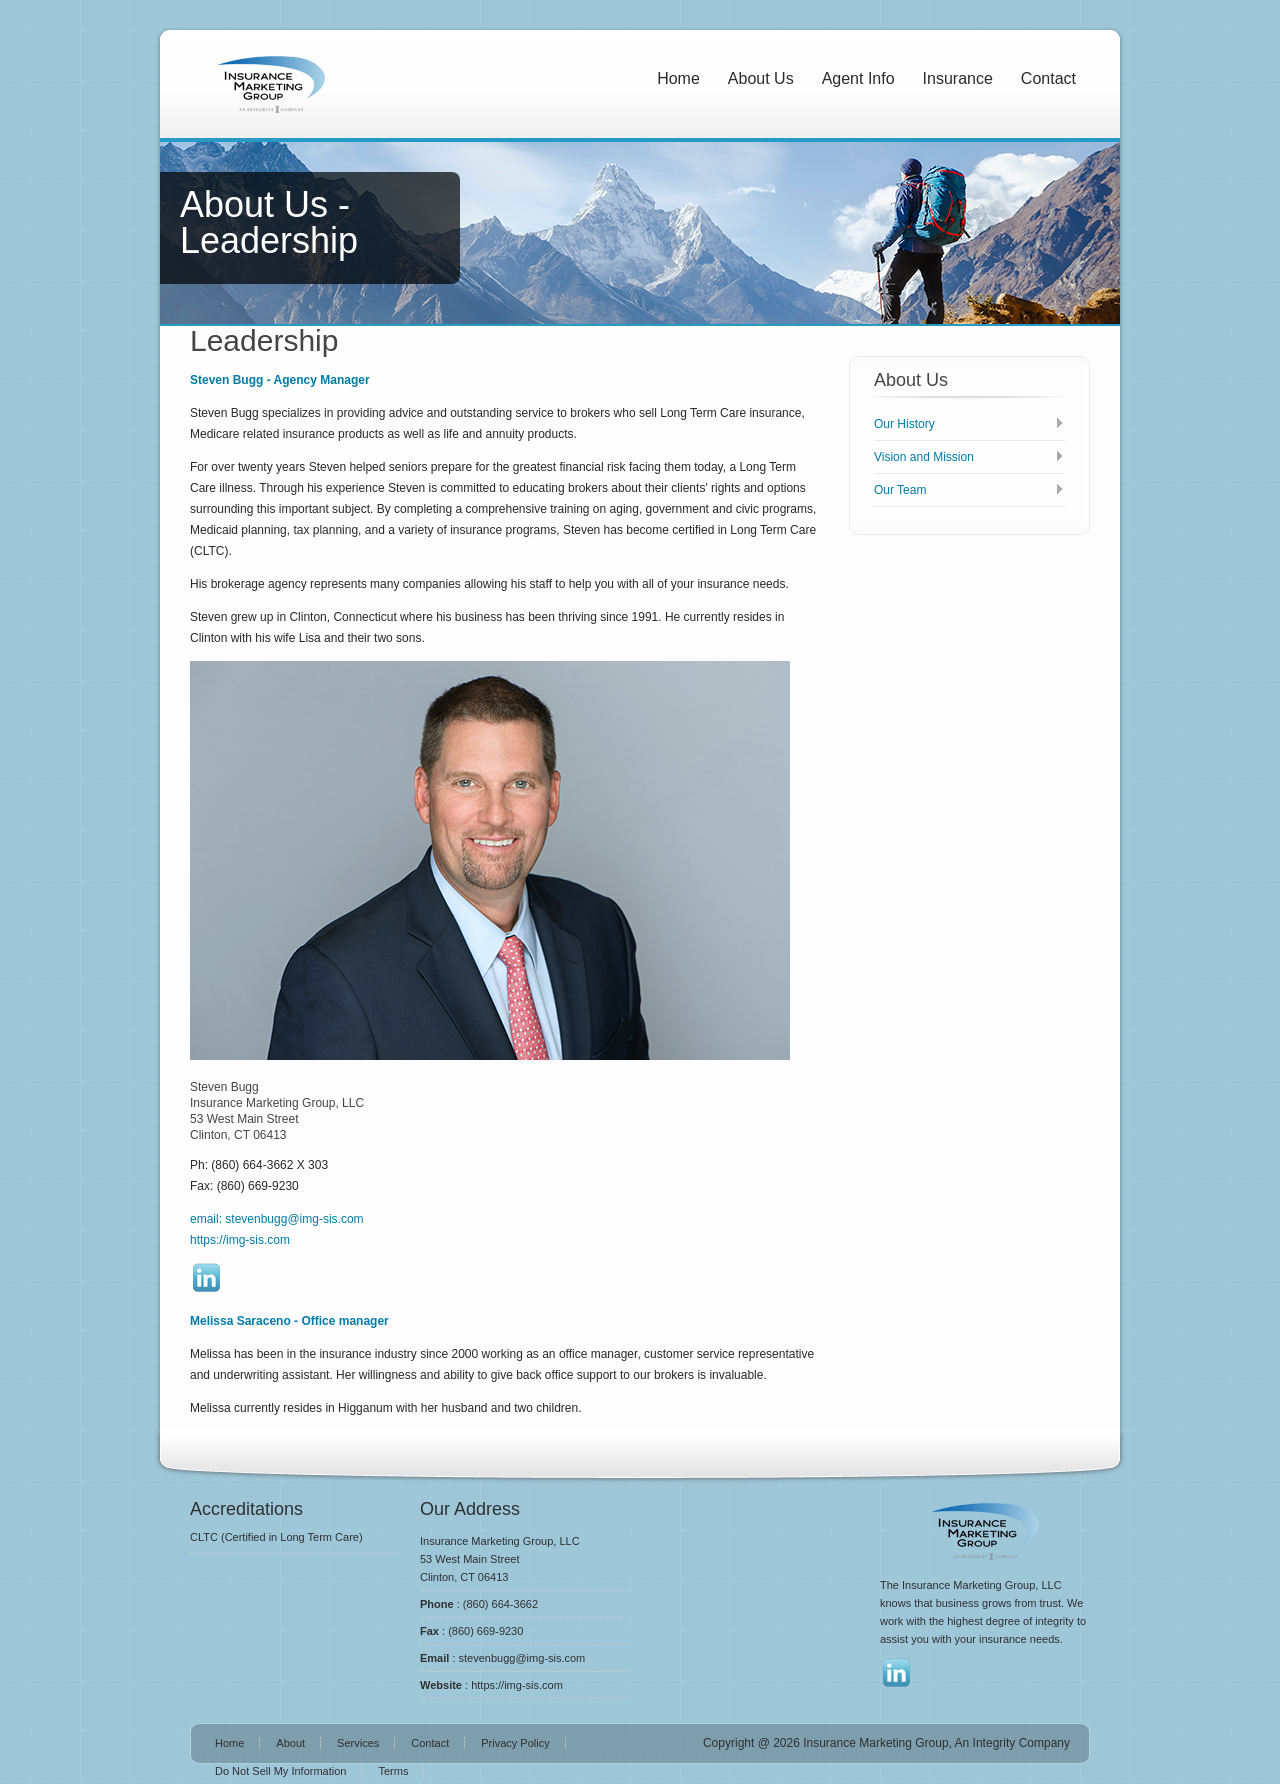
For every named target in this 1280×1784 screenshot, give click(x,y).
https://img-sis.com (240, 1240)
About (290, 1743)
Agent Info (858, 78)
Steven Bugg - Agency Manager (280, 380)
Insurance (958, 78)
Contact (1048, 78)
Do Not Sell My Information (280, 1771)
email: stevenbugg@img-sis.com (277, 1219)
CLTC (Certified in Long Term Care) (276, 1537)
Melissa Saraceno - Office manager (289, 1321)
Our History (904, 424)
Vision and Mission (924, 457)
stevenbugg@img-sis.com (522, 1658)
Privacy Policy (515, 1743)
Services (358, 1743)
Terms (393, 1771)
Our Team (900, 490)
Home (678, 78)
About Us (761, 78)
